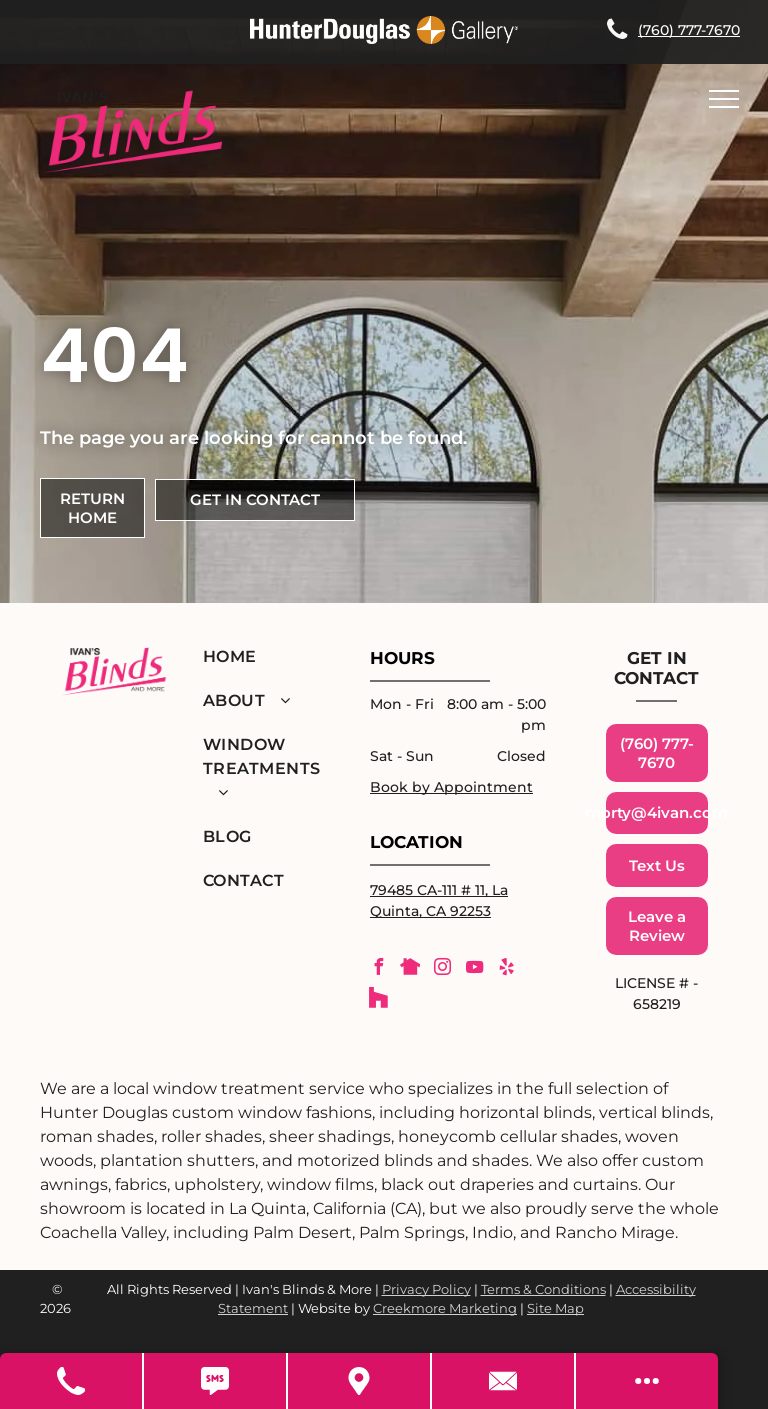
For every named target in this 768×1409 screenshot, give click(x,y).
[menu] (724, 99)
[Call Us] (72, 1381)
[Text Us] (216, 1381)
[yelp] (506, 969)
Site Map (555, 1308)
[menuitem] (263, 657)
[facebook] (378, 969)
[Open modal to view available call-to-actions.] (647, 1381)
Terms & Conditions (543, 1289)
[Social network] (410, 969)
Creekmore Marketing (445, 1308)
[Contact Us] (504, 1381)
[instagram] (442, 969)
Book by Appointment (451, 787)
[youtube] (474, 969)
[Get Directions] (360, 1381)
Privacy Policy (426, 1289)
